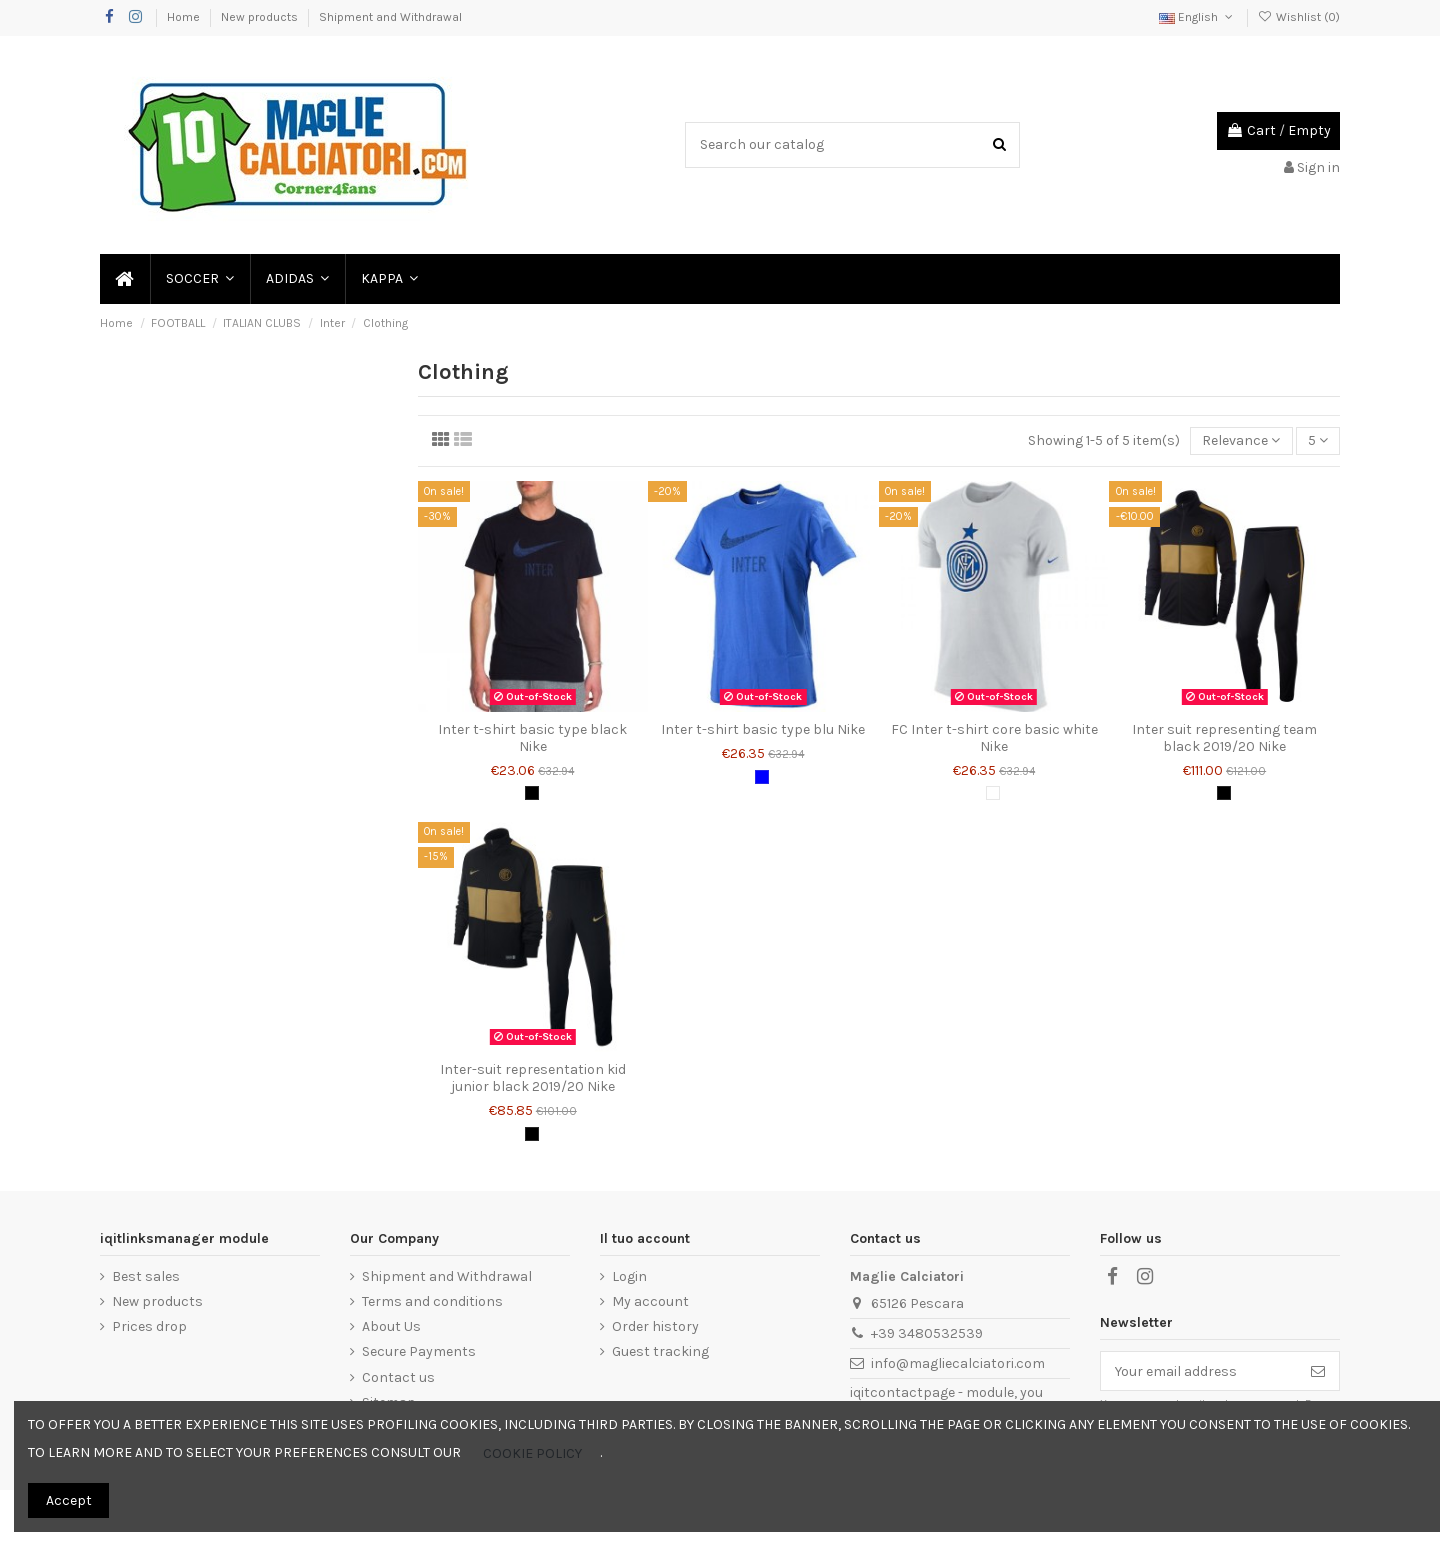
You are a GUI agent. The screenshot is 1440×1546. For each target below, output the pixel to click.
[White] (993, 793)
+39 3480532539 (927, 1333)
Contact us (398, 1377)
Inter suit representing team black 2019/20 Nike (1224, 738)
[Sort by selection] (1241, 441)
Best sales (146, 1276)
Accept (69, 1500)
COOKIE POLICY (532, 1453)
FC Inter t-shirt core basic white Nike (994, 738)
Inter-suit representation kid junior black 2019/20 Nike (533, 1078)
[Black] (532, 793)
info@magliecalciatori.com (958, 1363)
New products (261, 17)
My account (650, 1301)
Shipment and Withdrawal (390, 17)
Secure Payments (419, 1351)
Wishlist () (1299, 17)
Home (185, 17)
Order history (655, 1326)
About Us (391, 1326)
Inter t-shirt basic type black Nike (532, 738)
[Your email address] (1199, 1371)
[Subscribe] (1318, 1371)
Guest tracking (660, 1351)
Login (629, 1276)
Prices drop (149, 1326)
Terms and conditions (432, 1301)
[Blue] (762, 777)
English (1197, 17)
